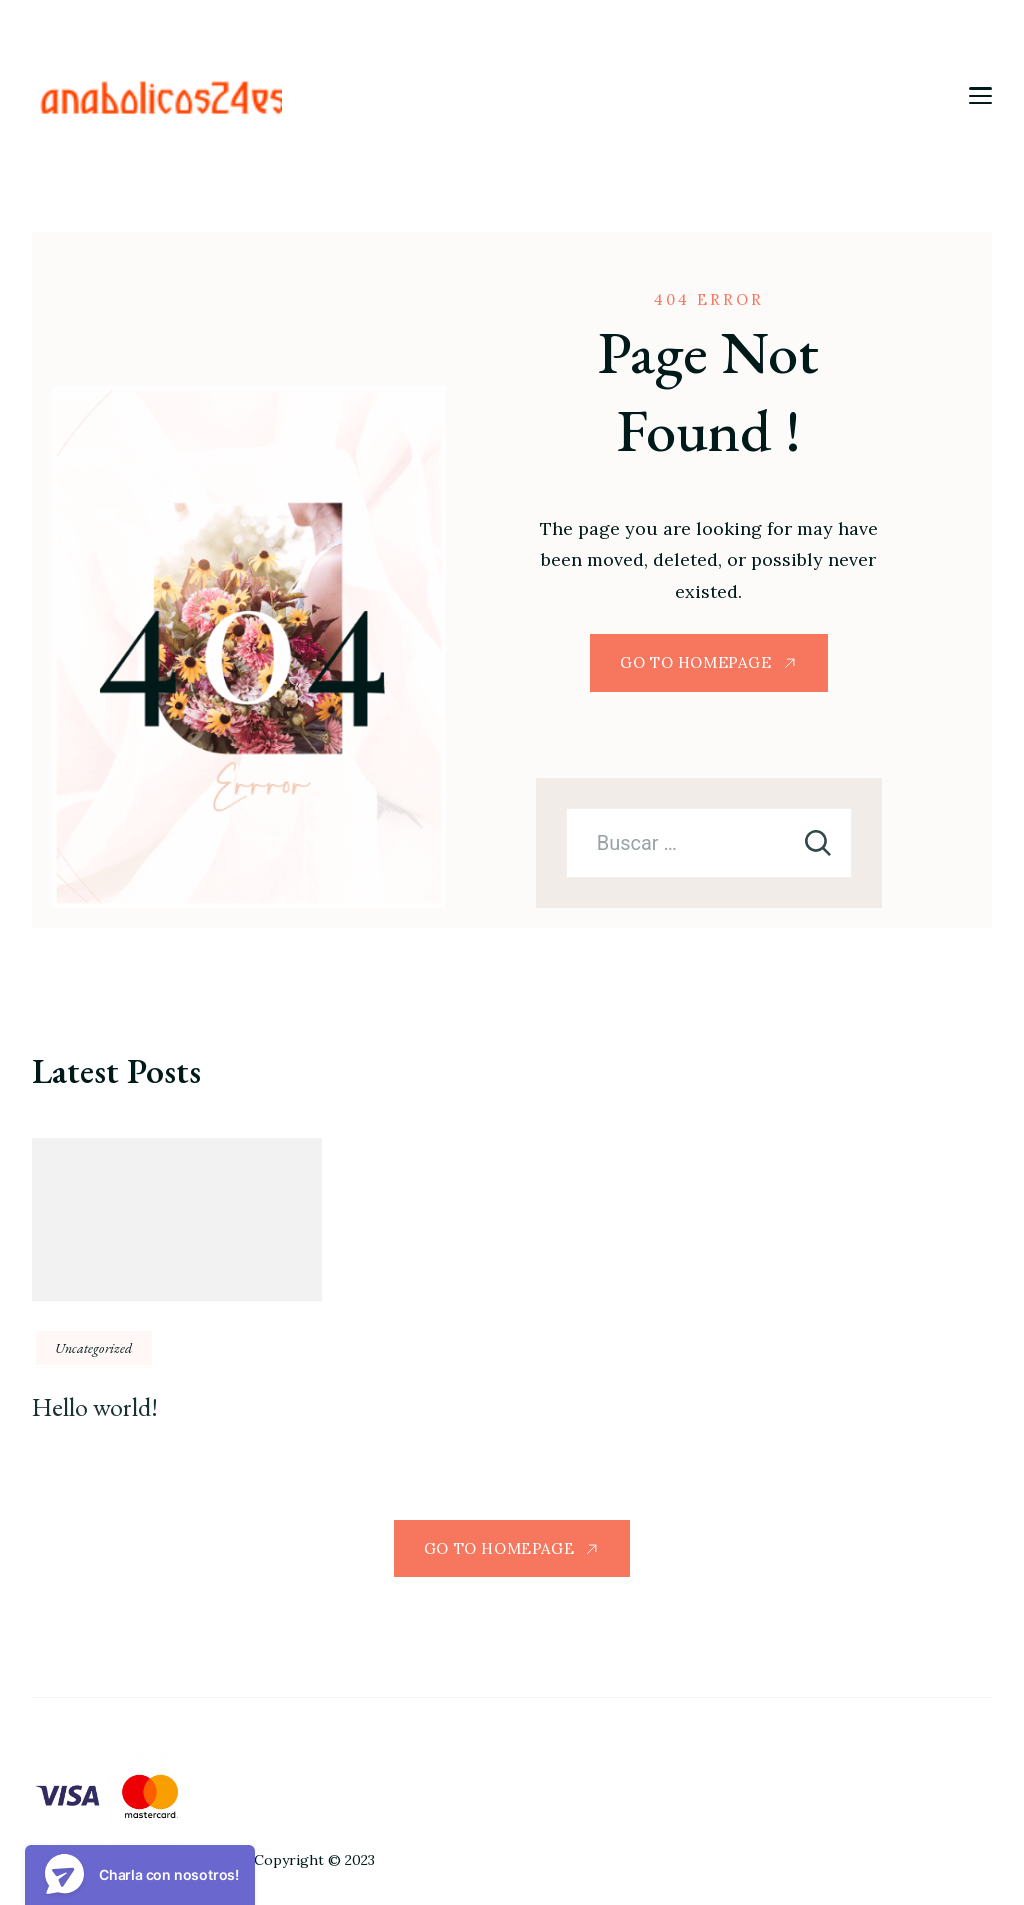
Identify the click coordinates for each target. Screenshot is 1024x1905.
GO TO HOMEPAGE (695, 662)
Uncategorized (94, 1348)
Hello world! (95, 1407)
